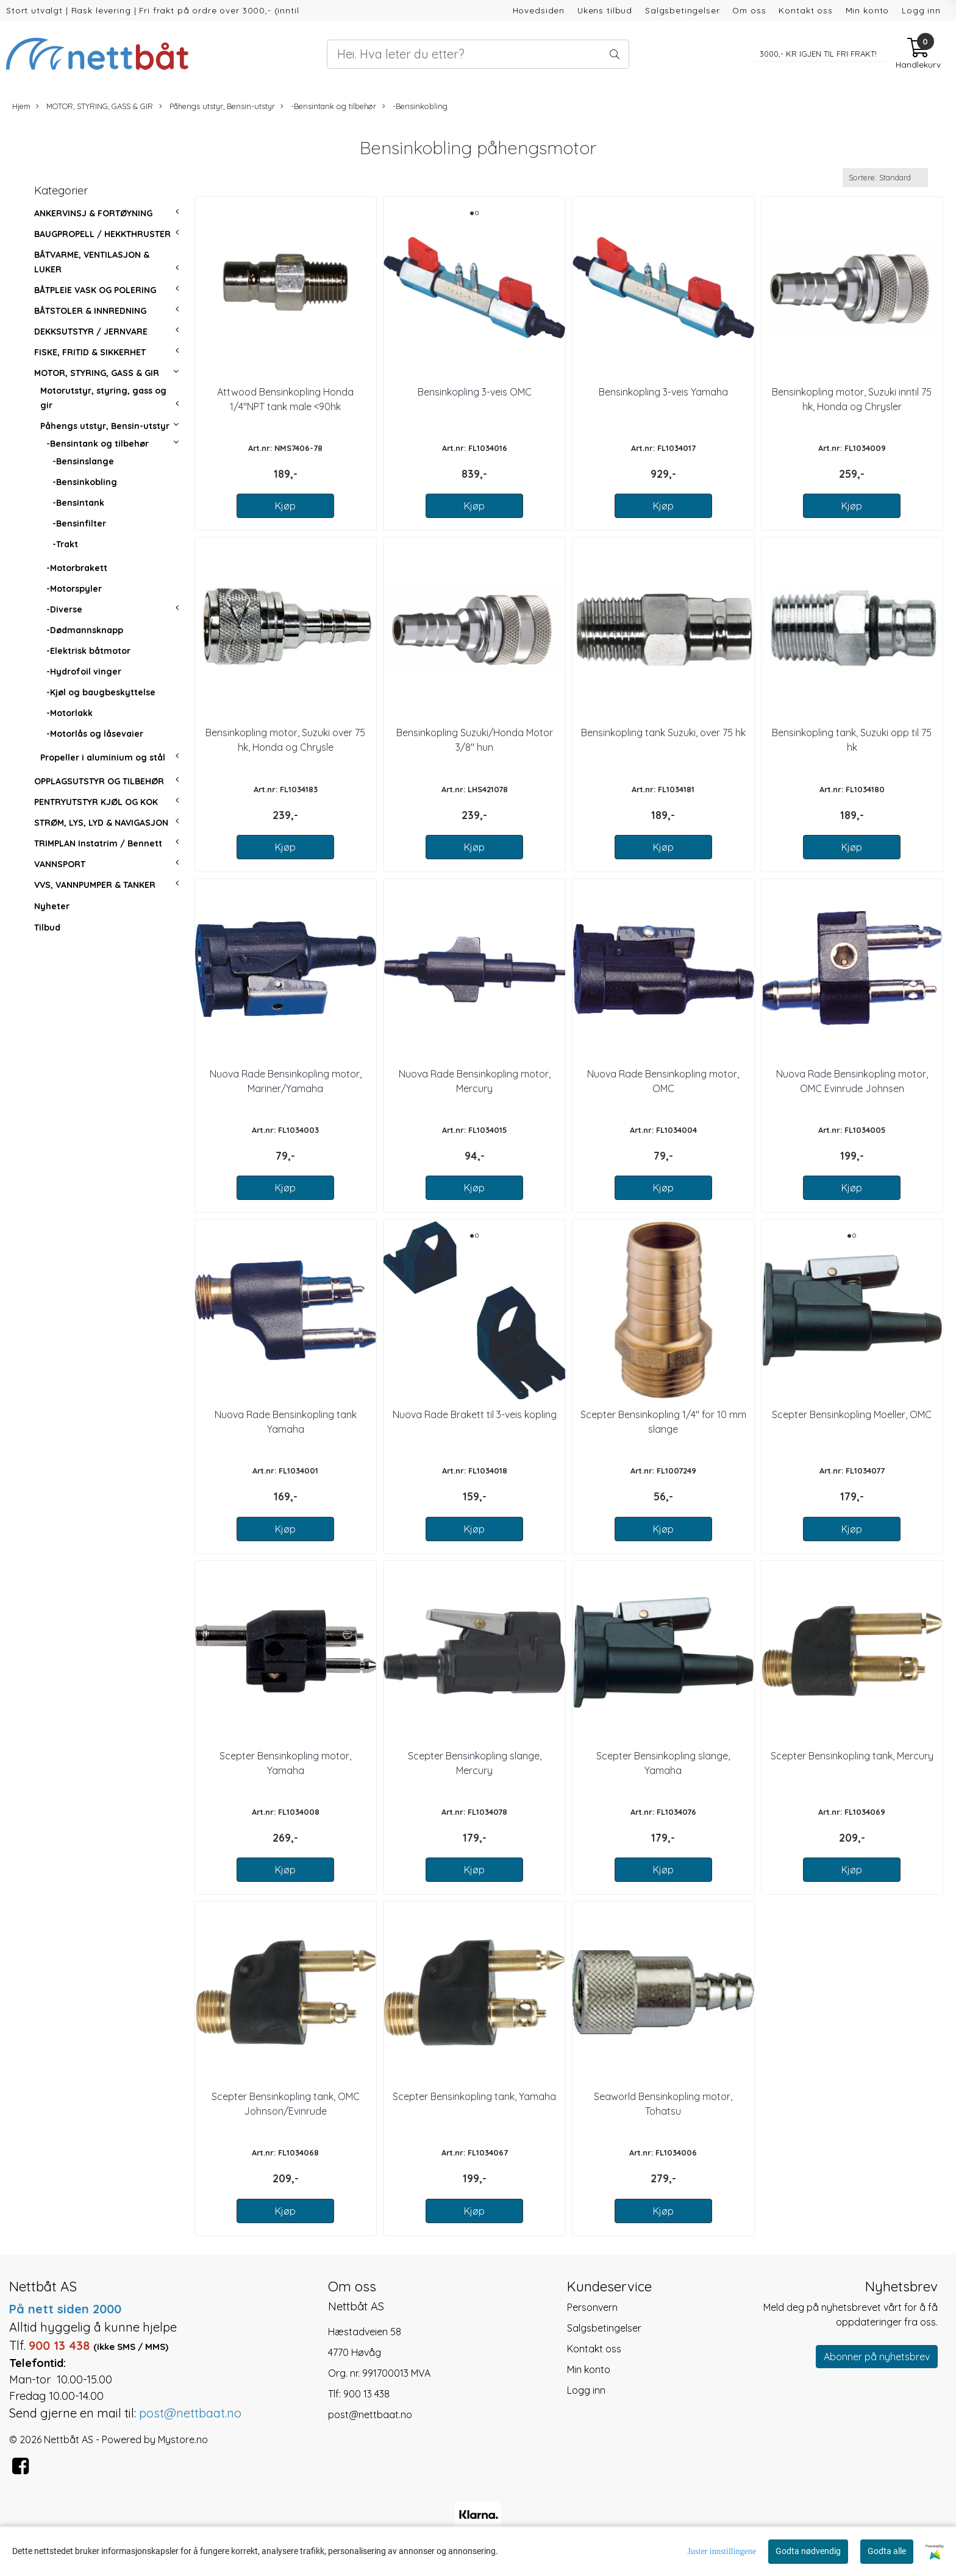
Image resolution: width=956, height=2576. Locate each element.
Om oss (749, 10)
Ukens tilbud (604, 10)
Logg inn (921, 10)
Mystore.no (183, 2439)
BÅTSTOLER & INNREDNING (90, 310)
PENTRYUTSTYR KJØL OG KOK (96, 802)
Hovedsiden (539, 10)
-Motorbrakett (76, 567)
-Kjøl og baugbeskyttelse (100, 692)
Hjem (21, 106)
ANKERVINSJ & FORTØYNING (93, 213)
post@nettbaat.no (370, 2414)
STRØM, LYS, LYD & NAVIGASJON (101, 822)
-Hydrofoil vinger (83, 671)
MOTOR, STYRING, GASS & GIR (94, 106)
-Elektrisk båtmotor (88, 650)
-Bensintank (78, 502)
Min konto (868, 10)
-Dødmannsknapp (84, 630)
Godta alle (887, 2551)
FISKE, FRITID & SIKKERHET (90, 352)
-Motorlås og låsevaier (94, 733)
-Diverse (64, 609)
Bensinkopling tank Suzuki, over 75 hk (663, 732)
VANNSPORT (59, 864)
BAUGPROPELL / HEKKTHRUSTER (102, 234)
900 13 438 (366, 2394)
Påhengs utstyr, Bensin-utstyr (217, 106)
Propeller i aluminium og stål (102, 757)
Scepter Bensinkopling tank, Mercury (852, 1756)
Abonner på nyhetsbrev (877, 2357)
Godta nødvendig (808, 2551)
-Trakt (65, 544)
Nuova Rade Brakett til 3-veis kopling (475, 1414)
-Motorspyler (74, 588)
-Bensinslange (83, 461)
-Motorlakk (69, 713)
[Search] (478, 54)
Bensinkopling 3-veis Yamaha (663, 392)
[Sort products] (885, 177)
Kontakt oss (805, 10)
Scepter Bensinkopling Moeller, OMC (852, 1414)
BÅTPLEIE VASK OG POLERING (95, 290)
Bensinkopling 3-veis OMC (475, 392)
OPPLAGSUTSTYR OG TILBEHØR (99, 781)
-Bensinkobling (415, 106)
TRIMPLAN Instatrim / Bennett (98, 843)
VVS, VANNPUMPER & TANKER (94, 884)
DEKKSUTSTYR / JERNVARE (91, 331)
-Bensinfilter (79, 523)
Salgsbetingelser (682, 10)
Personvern (592, 2307)
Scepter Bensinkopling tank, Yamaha (474, 2096)
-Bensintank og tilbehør (328, 106)
